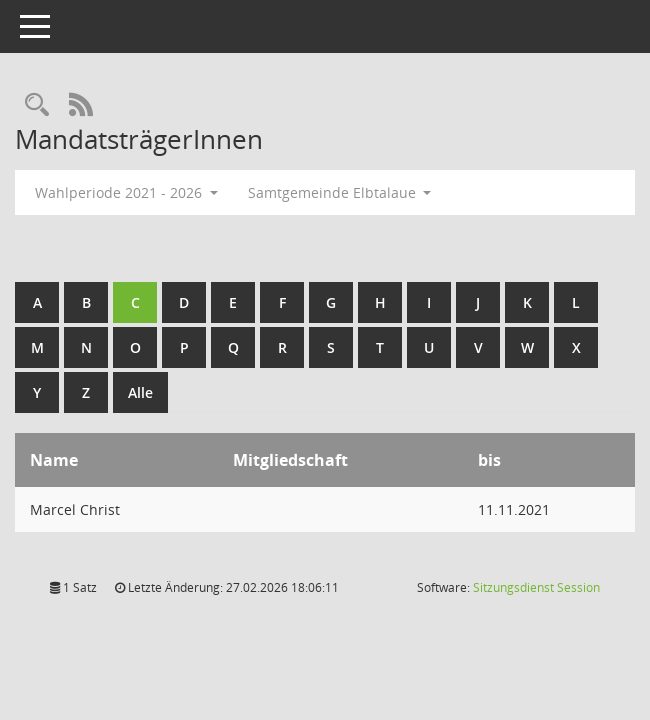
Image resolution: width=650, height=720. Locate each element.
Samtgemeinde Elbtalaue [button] (340, 192)
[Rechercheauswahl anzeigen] (37, 105)
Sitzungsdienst (536, 587)
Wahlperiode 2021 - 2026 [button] (126, 192)
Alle (140, 392)
